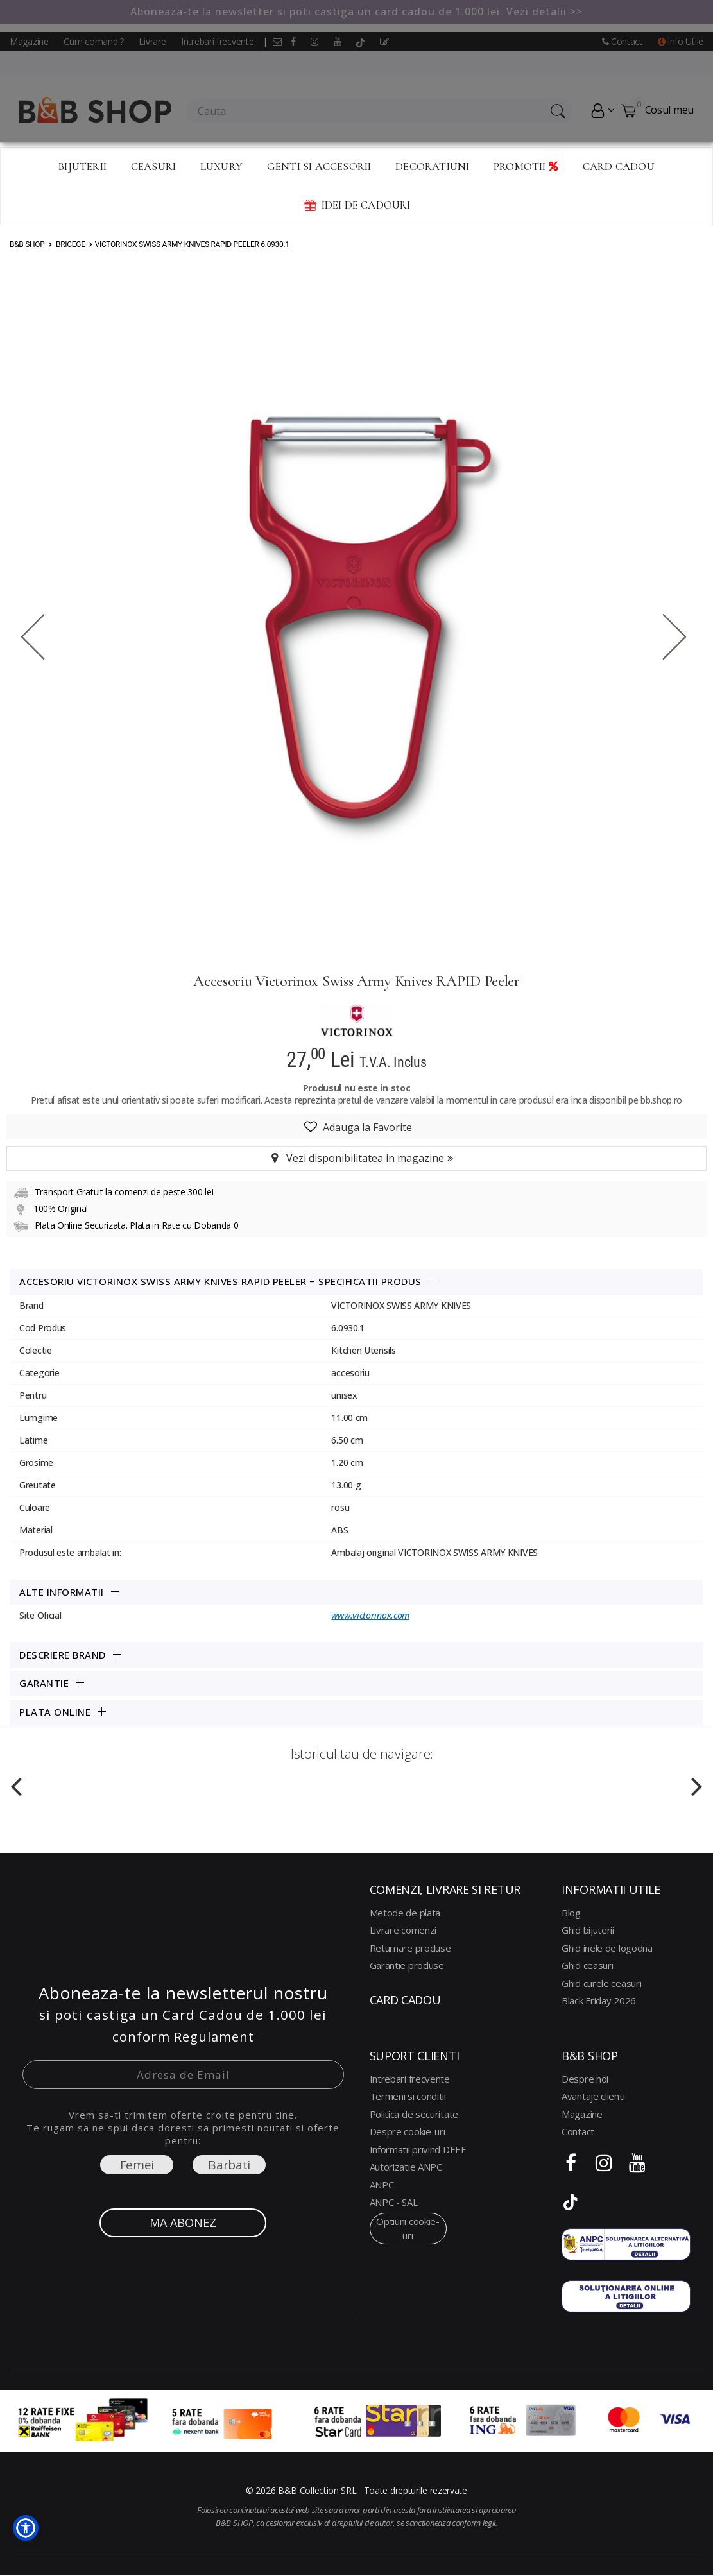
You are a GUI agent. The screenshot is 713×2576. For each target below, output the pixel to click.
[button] (25, 2528)
